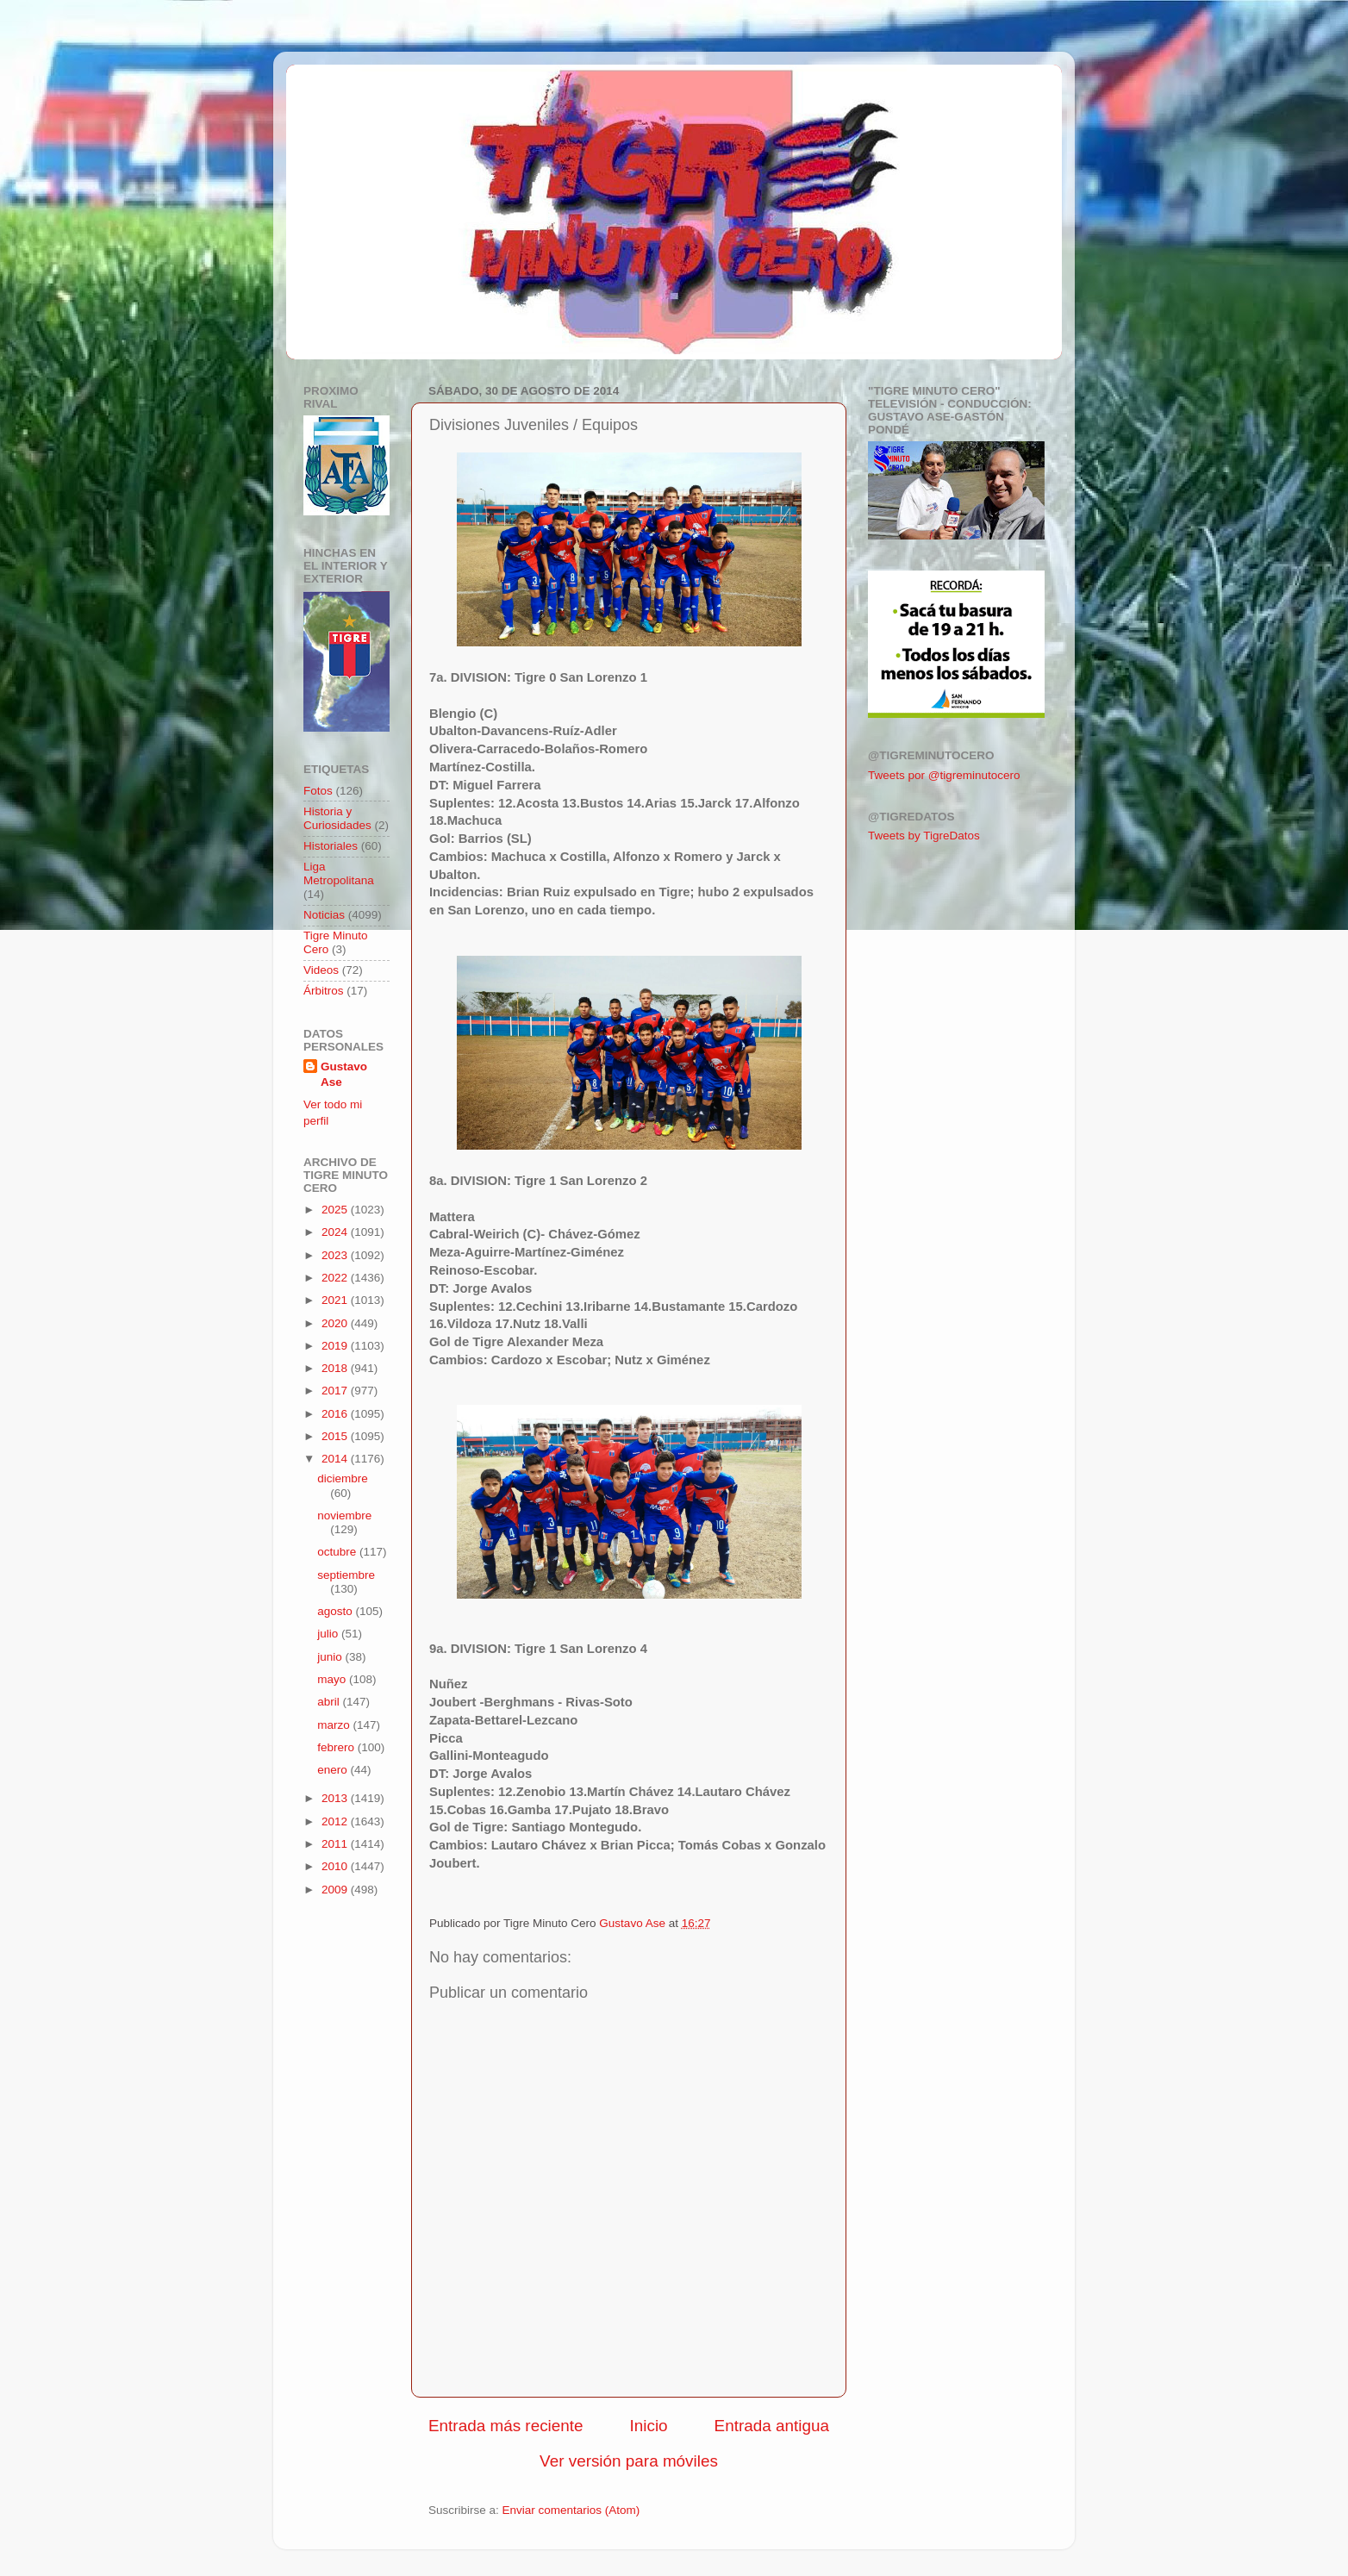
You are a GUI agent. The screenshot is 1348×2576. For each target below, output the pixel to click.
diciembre (342, 1478)
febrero (337, 1747)
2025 (336, 1209)
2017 (336, 1390)
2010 (336, 1866)
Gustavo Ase (344, 1074)
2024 (336, 1232)
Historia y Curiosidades (337, 818)
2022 (336, 1277)
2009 (336, 1889)
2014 (336, 1458)
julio (329, 1633)
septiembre (346, 1575)
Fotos (318, 790)
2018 (336, 1368)
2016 (336, 1413)
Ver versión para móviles (629, 2461)
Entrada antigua (772, 2426)
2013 (336, 1798)
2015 (336, 1436)
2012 (336, 1821)
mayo (333, 1679)
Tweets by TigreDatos (924, 835)
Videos (321, 970)
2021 (336, 1300)
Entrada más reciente (506, 2426)
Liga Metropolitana (338, 873)
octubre (338, 1551)
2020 (336, 1323)
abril (329, 1701)
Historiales (330, 845)
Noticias (324, 914)
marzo (335, 1724)
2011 (336, 1843)
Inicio (649, 2426)
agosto (336, 1611)
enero (333, 1769)
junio (331, 1656)
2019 (336, 1345)
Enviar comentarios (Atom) (571, 2510)
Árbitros (323, 990)
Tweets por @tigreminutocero (944, 775)
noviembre (344, 1515)
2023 (336, 1255)
